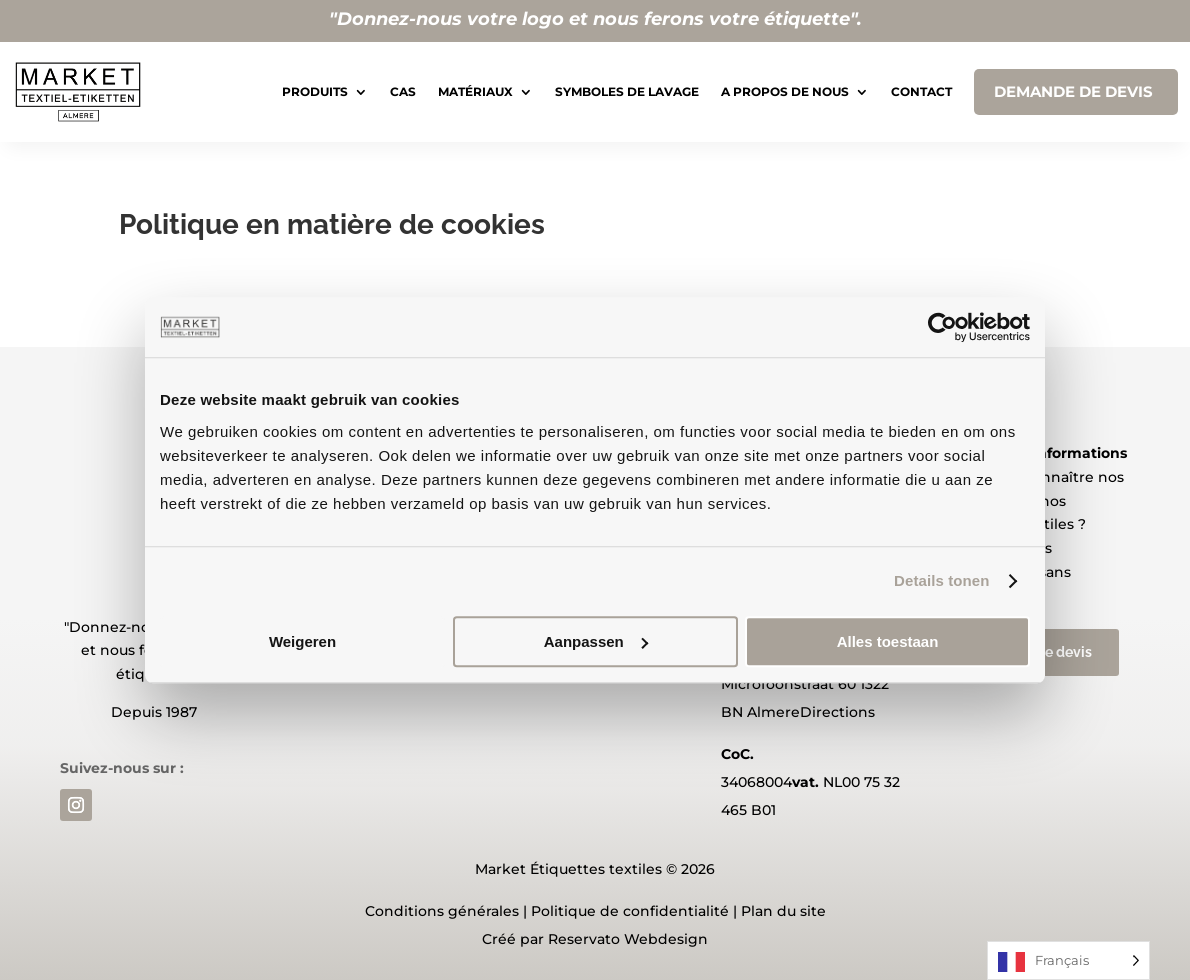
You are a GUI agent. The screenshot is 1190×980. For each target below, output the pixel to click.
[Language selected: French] (1068, 960)
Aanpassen (596, 641)
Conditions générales (442, 911)
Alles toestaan (888, 641)
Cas (403, 91)
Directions (837, 712)
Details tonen (941, 580)
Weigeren (302, 641)
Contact (921, 91)
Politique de (575, 911)
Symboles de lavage (627, 91)
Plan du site (783, 911)
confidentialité (676, 911)
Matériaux (475, 91)
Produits (315, 91)
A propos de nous (785, 91)
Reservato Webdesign (628, 939)
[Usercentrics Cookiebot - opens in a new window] (942, 327)
